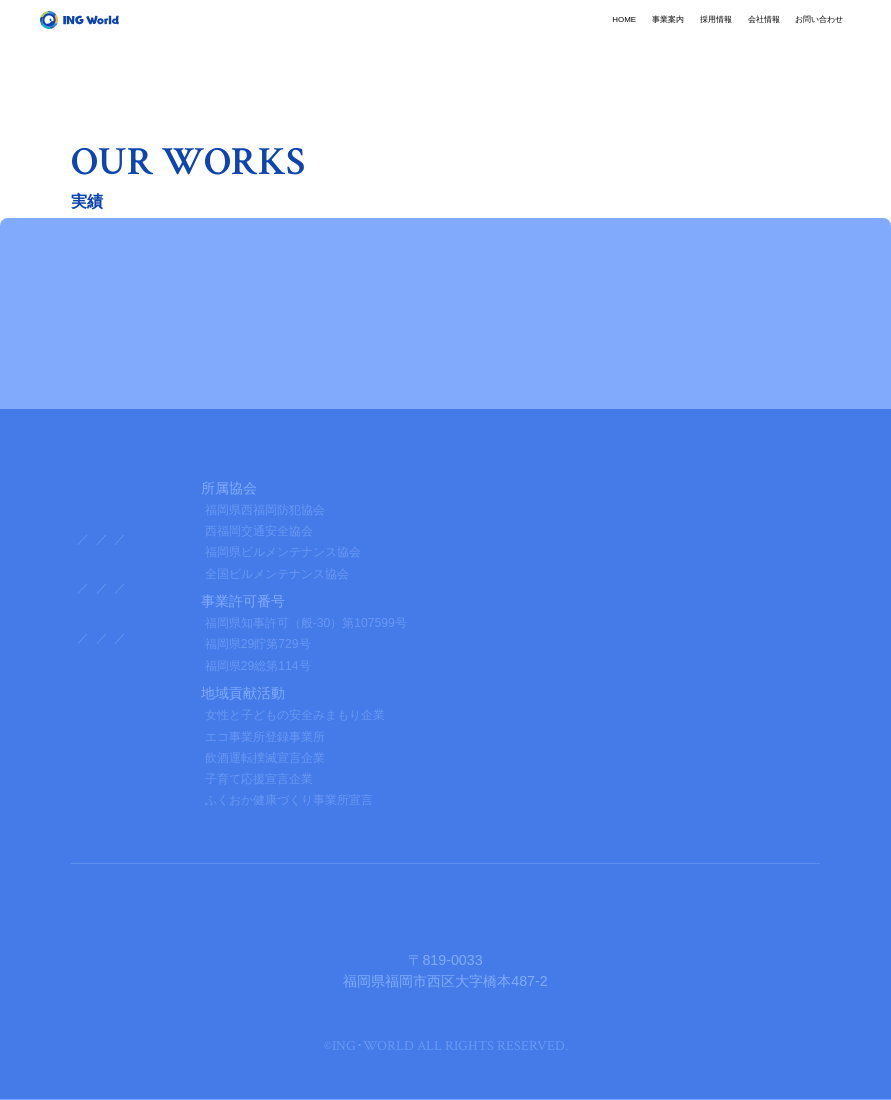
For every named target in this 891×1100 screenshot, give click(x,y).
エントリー (460, 639)
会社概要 (99, 589)
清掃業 (93, 539)
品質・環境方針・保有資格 (382, 589)
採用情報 (580, 35)
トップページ (113, 488)
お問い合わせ (763, 35)
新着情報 (99, 666)
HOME (418, 35)
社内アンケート (117, 639)
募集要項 (388, 639)
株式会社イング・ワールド (446, 923)
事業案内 (496, 35)
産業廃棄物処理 (238, 539)
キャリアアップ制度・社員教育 (261, 639)
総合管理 (153, 539)
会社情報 (665, 35)
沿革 (280, 589)
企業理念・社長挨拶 (195, 589)
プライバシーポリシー (141, 723)
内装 (310, 539)
